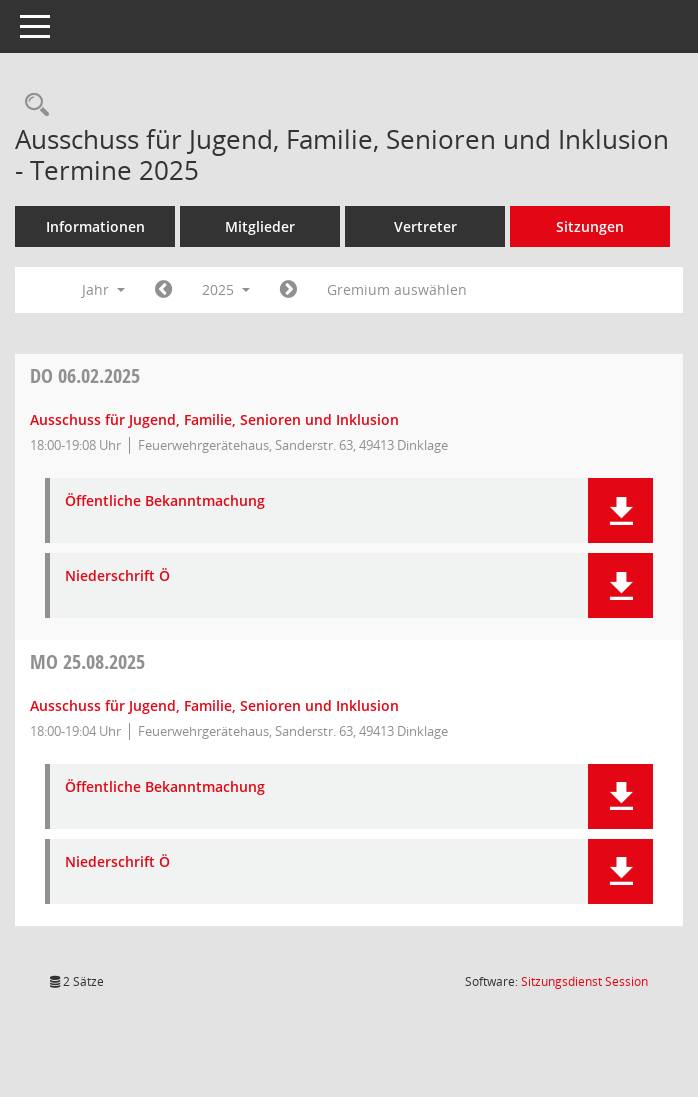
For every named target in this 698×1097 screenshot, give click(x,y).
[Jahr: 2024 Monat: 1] (163, 290)
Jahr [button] (103, 289)
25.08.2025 (87, 661)
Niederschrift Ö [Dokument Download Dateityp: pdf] (117, 576)
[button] (620, 510)
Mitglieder (260, 226)
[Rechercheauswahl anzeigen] (32, 105)
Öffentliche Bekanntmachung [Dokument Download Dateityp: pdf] (165, 501)
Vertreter (425, 226)
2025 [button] (226, 289)
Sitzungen (590, 226)
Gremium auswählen (397, 289)
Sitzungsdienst (584, 981)
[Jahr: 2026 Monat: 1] (288, 290)
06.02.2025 (85, 375)
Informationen (95, 226)
